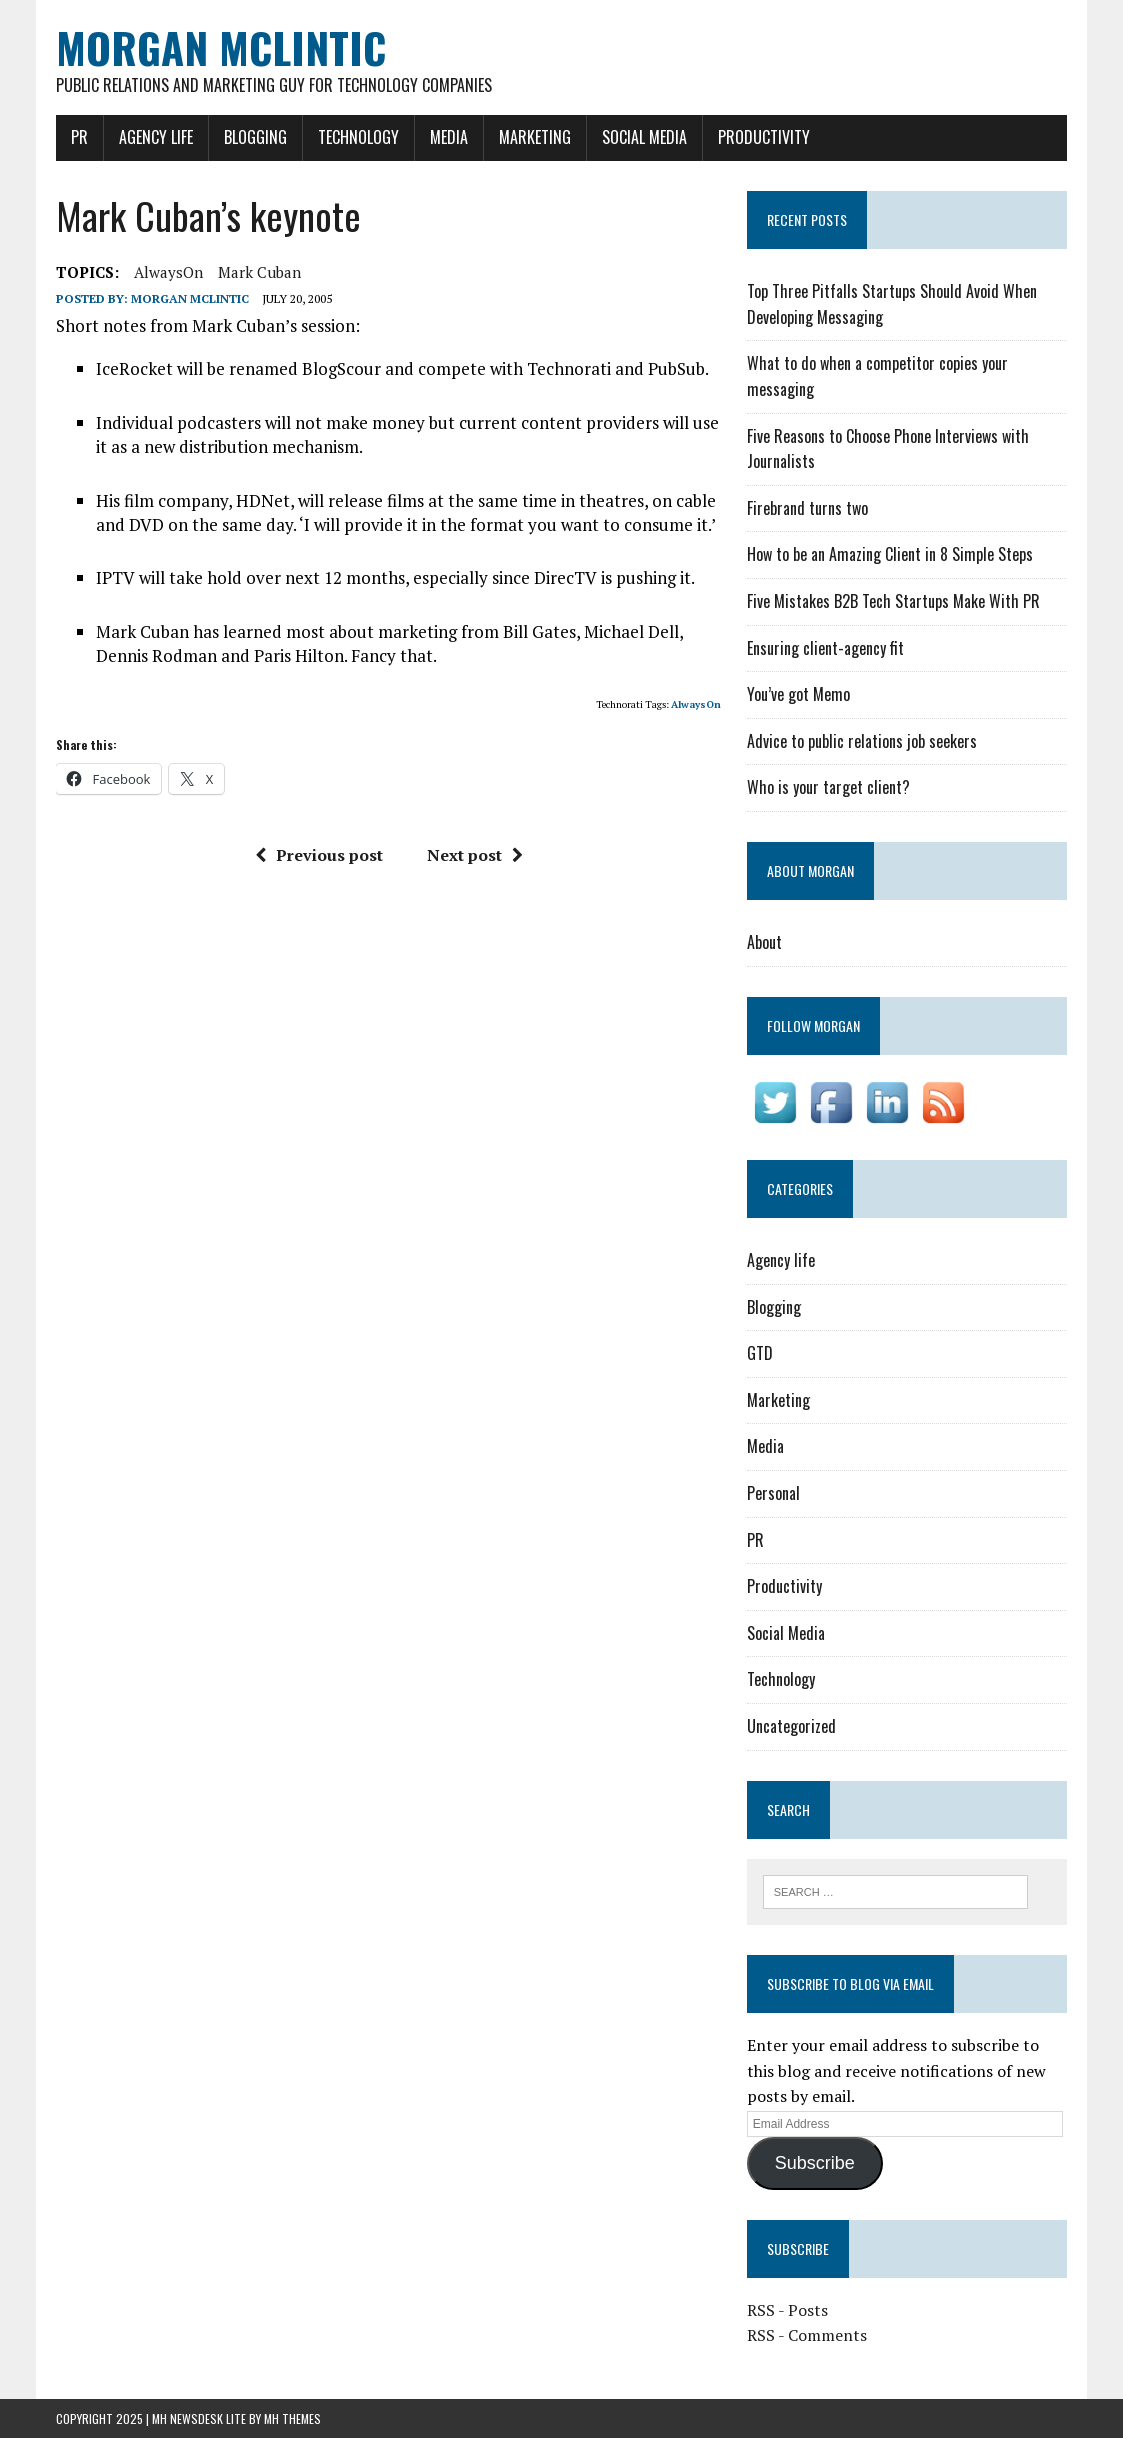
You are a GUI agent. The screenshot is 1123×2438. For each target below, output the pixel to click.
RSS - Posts (787, 2310)
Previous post (319, 855)
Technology (358, 137)
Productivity (764, 137)
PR (79, 137)
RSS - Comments (807, 2335)
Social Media (644, 137)
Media (449, 137)
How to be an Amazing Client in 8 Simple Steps (890, 554)
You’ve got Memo (798, 694)
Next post (475, 855)
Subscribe (815, 2163)
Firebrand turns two (807, 508)
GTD (760, 1353)
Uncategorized (791, 1726)
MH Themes (292, 2418)
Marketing (535, 137)
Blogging (255, 137)
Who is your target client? (828, 787)
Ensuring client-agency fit (825, 648)
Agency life (156, 137)
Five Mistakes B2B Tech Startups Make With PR (893, 601)
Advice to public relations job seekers (862, 741)
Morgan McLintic (190, 298)
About (764, 942)
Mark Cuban (259, 272)
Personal (773, 1493)
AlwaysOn (168, 272)
